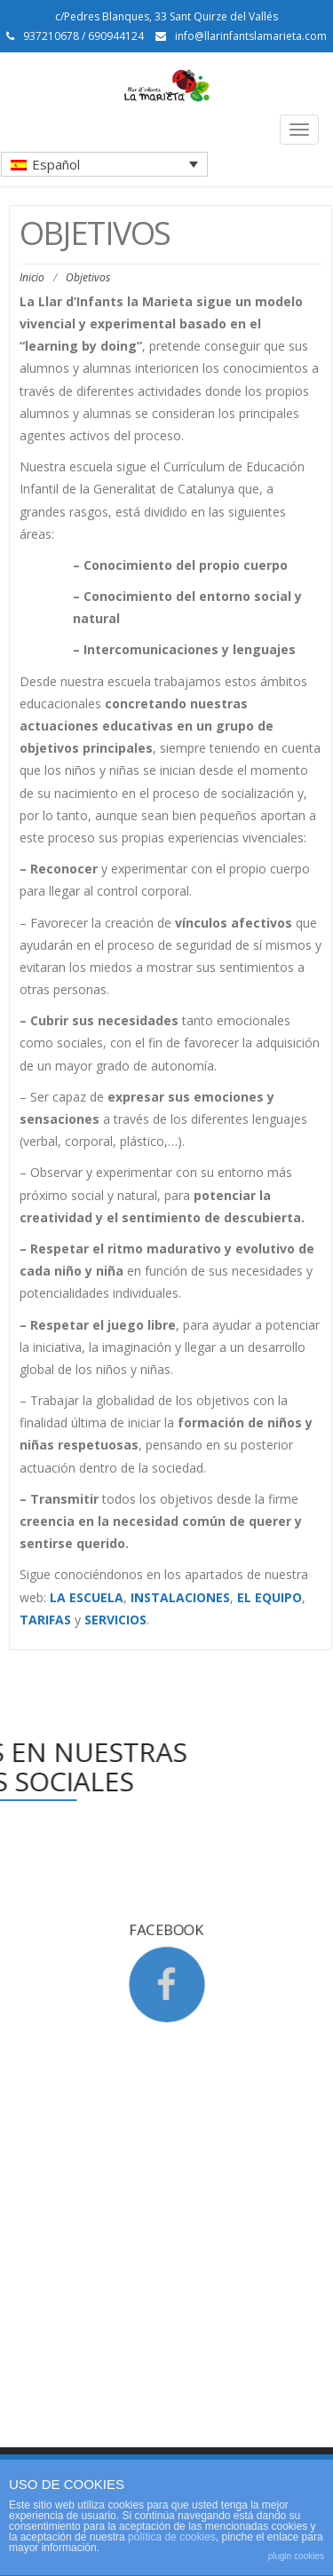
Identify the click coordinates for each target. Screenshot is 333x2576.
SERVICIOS (115, 1619)
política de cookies (172, 2537)
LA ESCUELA (86, 1597)
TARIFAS (45, 1619)
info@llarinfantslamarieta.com (251, 35)
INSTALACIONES (180, 1597)
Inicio (32, 277)
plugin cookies (296, 2556)
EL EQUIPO (269, 1597)
